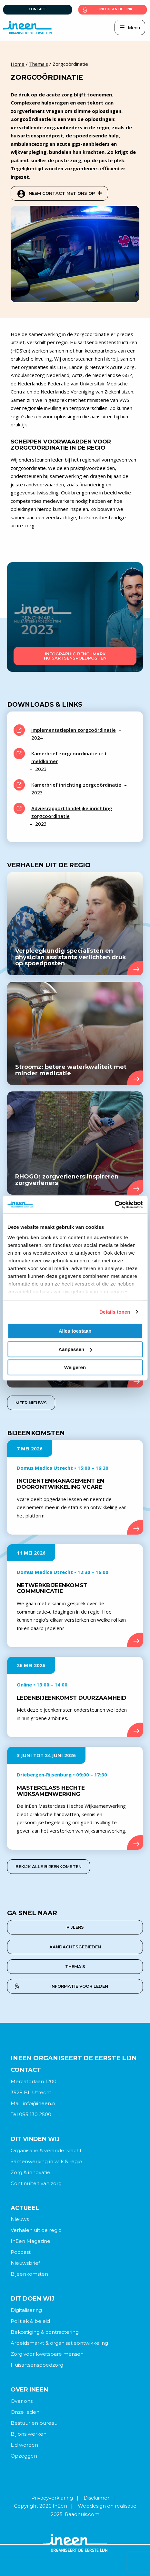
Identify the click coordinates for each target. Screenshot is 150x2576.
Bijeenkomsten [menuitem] (29, 2274)
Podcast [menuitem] (21, 2252)
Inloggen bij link (115, 9)
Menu (134, 27)
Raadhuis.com (82, 2514)
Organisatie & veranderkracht (46, 2150)
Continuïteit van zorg (36, 2183)
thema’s (75, 1966)
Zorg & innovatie (30, 2172)
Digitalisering (26, 2310)
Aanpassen (75, 1349)
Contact (37, 9)
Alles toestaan (75, 1331)
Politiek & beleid (30, 2321)
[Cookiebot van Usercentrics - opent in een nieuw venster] (114, 1204)
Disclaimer (96, 2498)
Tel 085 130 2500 (31, 2114)
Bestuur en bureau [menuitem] (34, 2423)
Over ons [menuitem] (22, 2401)
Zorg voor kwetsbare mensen (47, 2354)
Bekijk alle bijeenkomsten (48, 1866)
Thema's (38, 64)
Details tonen (114, 1312)
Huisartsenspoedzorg (37, 2365)
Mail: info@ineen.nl (33, 2103)
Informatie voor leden (79, 1986)
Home (18, 64)
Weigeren (75, 1367)
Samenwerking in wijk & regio (46, 2161)
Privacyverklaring (52, 2498)
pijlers (75, 1927)
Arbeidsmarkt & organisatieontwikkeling (59, 2343)
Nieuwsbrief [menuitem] (25, 2263)
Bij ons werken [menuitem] (28, 2434)
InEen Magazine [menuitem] (30, 2241)
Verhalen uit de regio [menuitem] (36, 2230)
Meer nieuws (31, 1402)
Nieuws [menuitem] (20, 2219)
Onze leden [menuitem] (25, 2412)
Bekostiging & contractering (45, 2332)
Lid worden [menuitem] (24, 2445)
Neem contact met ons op (65, 193)
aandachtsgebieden (75, 1946)
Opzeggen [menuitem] (24, 2456)
